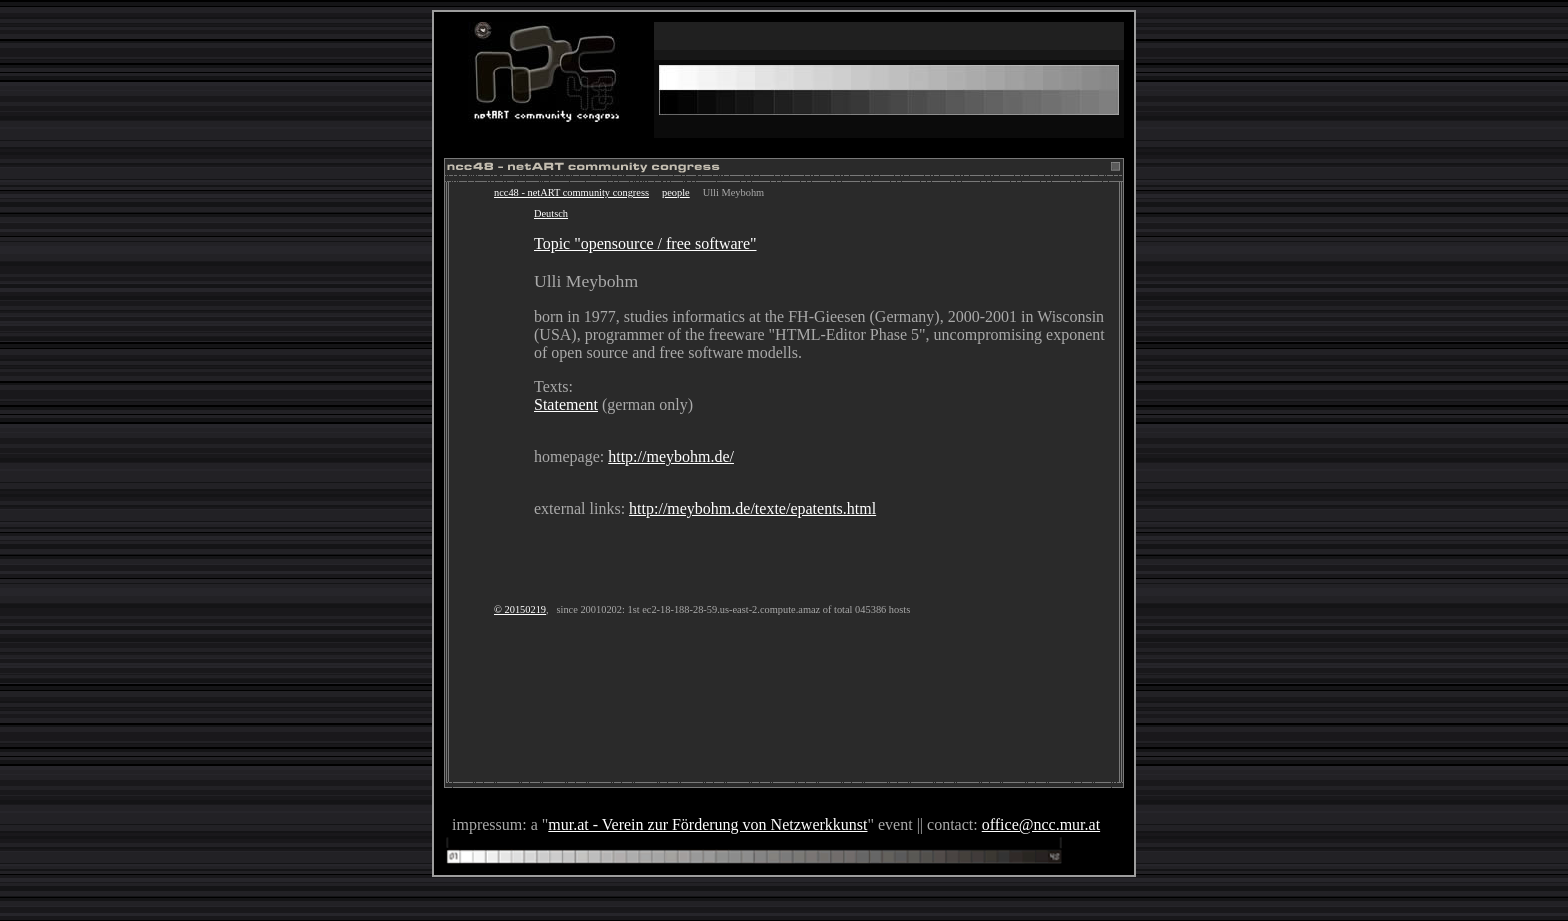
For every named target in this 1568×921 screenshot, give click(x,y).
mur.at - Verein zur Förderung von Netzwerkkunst (707, 824)
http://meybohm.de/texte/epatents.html (752, 508)
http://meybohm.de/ (671, 456)
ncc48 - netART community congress (571, 192)
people (676, 192)
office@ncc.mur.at (1041, 824)
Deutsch (551, 213)
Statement (566, 404)
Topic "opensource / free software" (645, 243)
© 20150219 (520, 609)
